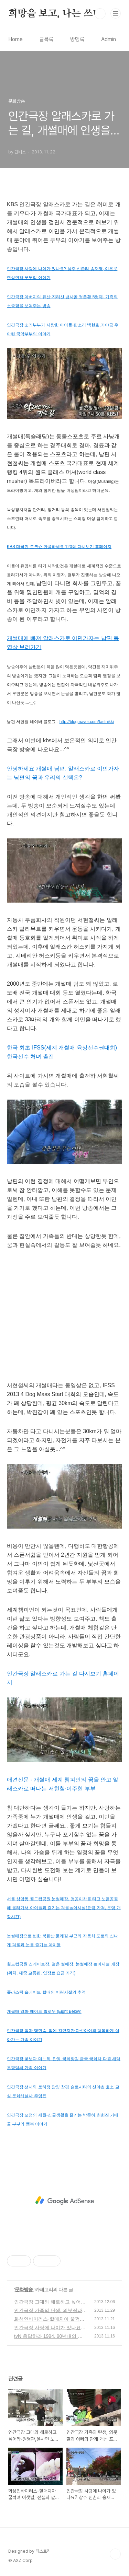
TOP (115, 2554)
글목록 (46, 39)
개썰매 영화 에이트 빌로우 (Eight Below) (44, 2011)
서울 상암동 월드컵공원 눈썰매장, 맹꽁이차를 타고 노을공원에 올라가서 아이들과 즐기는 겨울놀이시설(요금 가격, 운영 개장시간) (64, 1907)
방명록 (77, 39)
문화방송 (24, 2289)
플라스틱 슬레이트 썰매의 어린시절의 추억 (46, 1992)
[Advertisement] (64, 2200)
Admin (108, 39)
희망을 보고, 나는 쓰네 (55, 14)
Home (15, 39)
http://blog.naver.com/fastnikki (87, 721)
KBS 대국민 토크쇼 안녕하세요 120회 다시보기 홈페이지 (59, 546)
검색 (100, 14)
